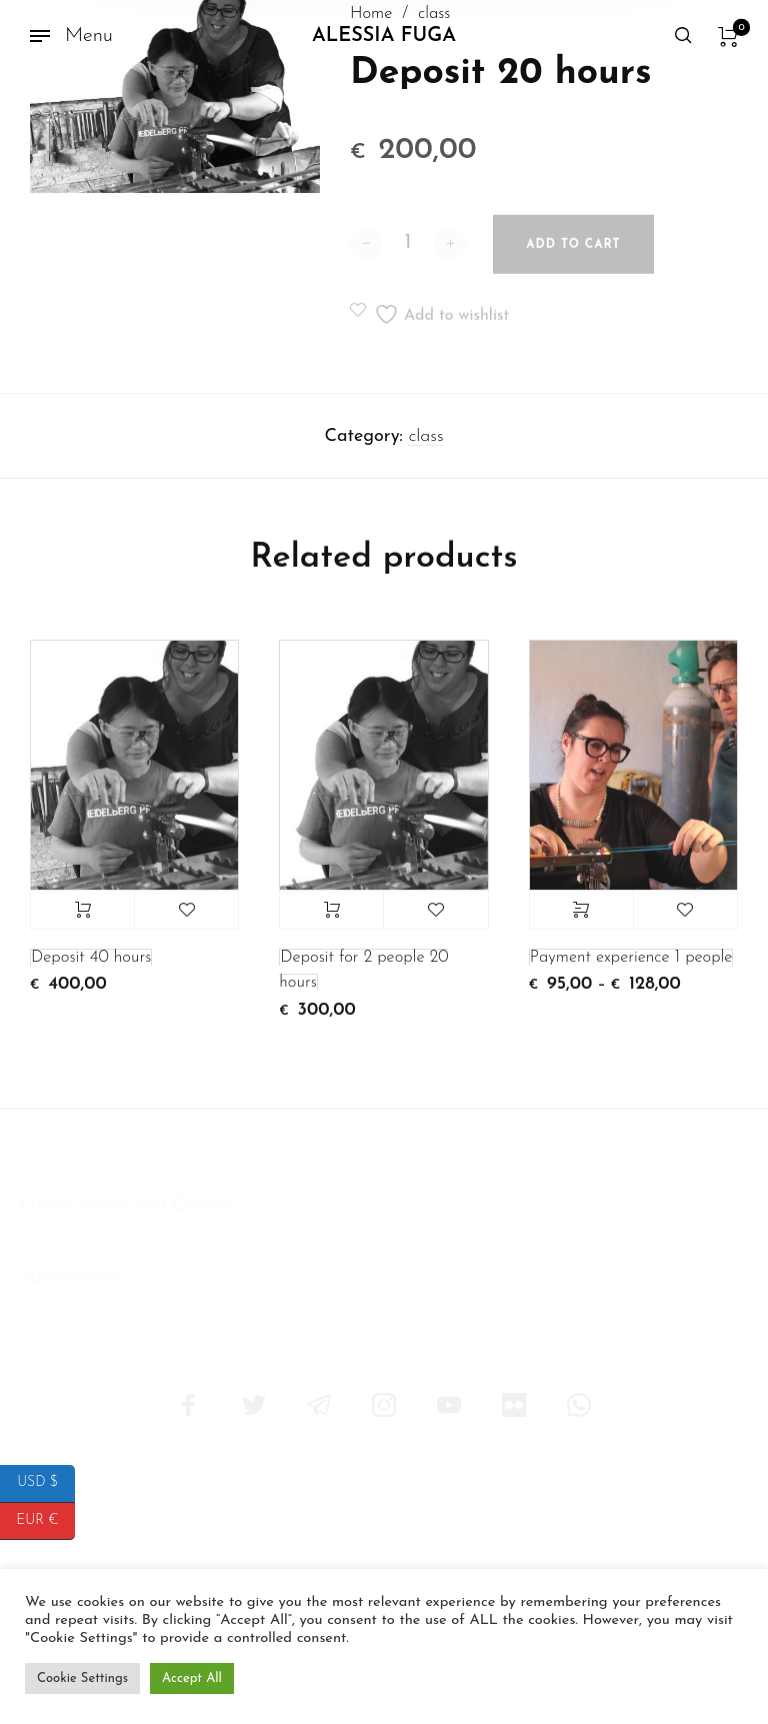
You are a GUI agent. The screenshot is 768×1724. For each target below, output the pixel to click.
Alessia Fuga (384, 36)
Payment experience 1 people (631, 968)
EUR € (45, 1521)
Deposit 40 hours (91, 968)
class (425, 446)
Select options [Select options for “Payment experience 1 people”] (581, 920)
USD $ (46, 1483)
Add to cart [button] (82, 920)
